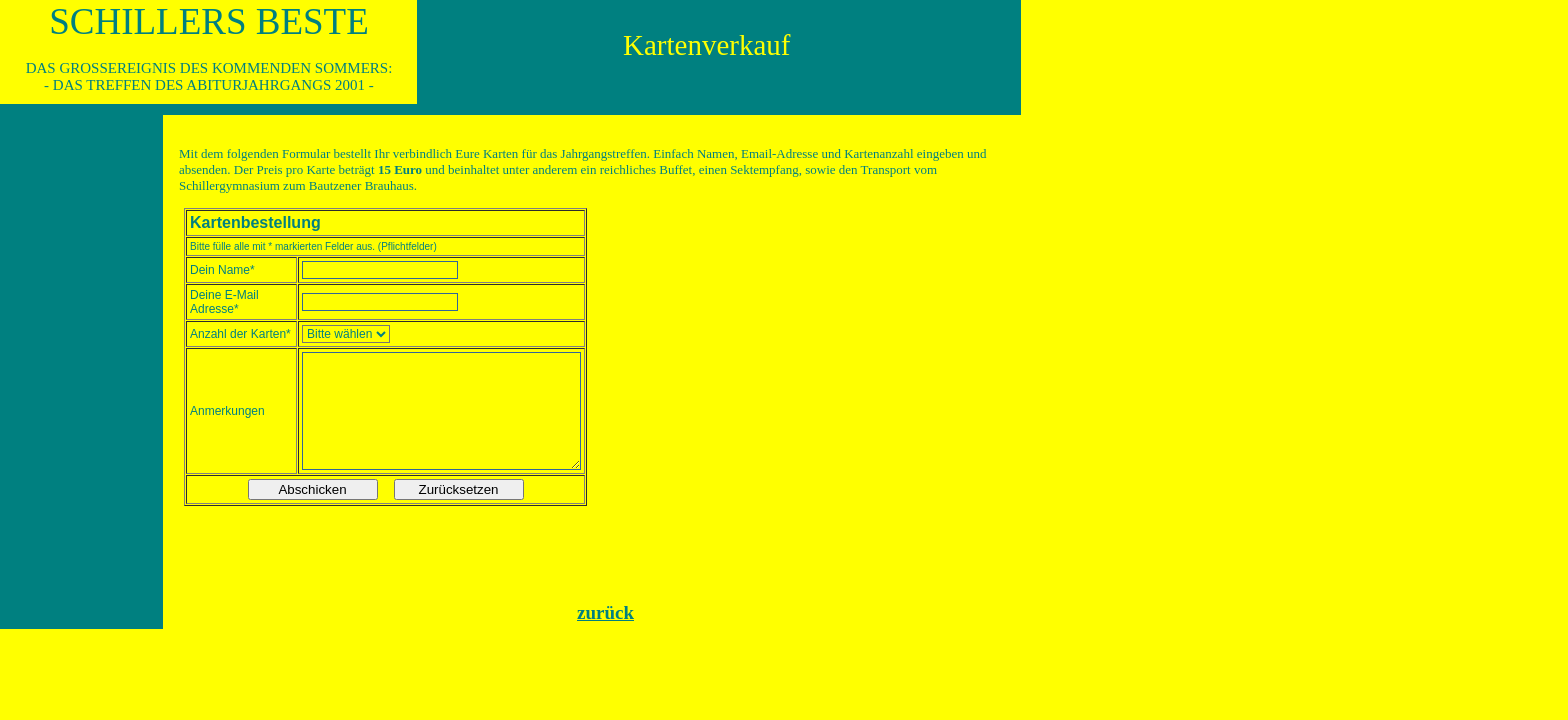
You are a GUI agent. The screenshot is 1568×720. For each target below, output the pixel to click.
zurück (605, 612)
